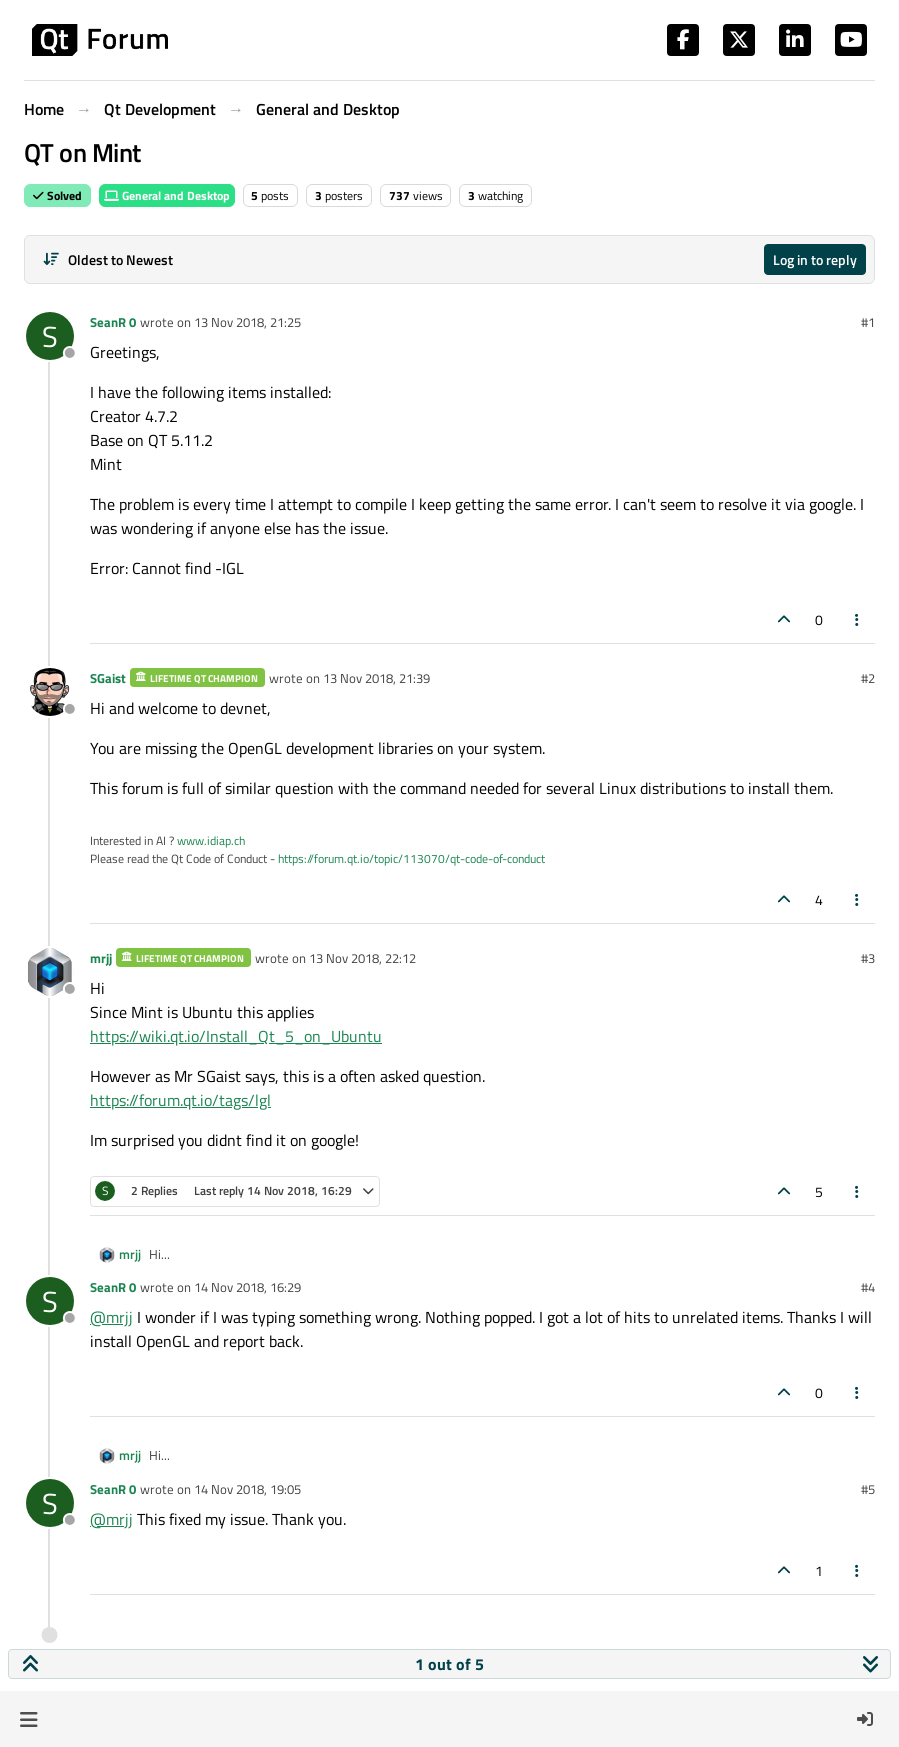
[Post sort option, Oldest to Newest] (107, 259)
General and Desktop (167, 195)
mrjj (101, 958)
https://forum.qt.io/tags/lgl (180, 1100)
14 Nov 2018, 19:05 (247, 1489)
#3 (868, 958)
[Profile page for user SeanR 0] (50, 336)
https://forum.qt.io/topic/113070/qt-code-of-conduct (411, 858)
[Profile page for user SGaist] (50, 692)
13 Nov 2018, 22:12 (362, 958)
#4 (868, 1287)
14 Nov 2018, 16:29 (247, 1287)
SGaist (108, 678)
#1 (868, 322)
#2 (868, 678)
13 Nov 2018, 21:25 (247, 322)
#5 (868, 1489)
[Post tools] (858, 619)
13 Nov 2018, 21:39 (376, 678)
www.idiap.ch (211, 840)
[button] (28, 1719)
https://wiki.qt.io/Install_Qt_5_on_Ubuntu (236, 1036)
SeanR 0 (113, 322)
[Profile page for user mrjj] (50, 972)
